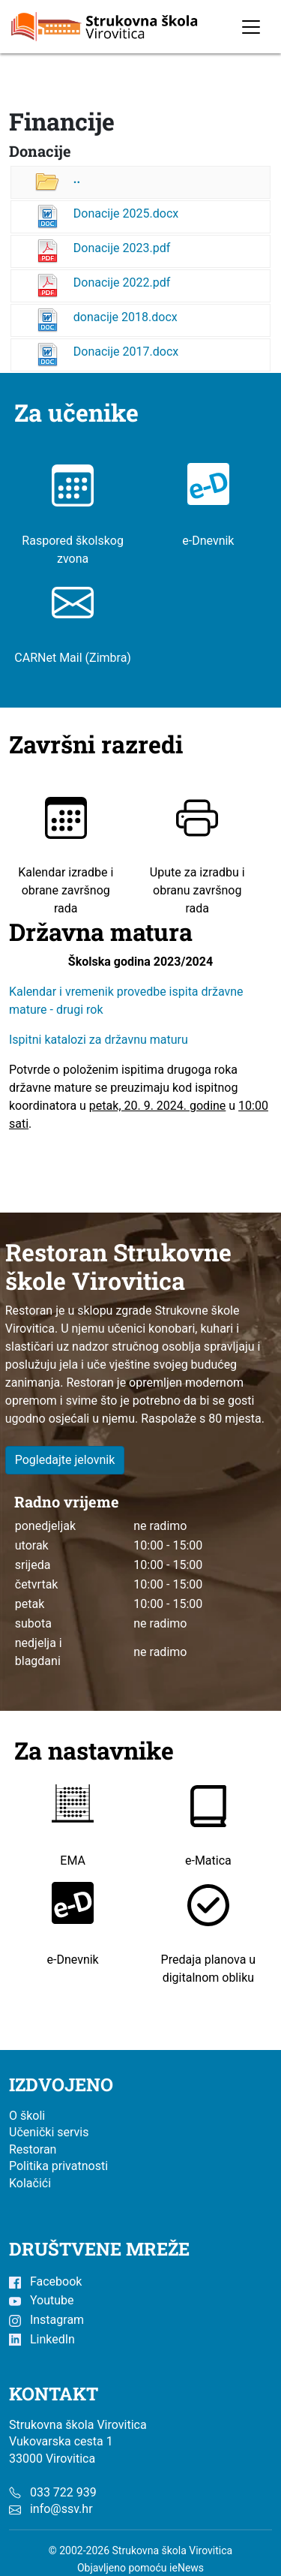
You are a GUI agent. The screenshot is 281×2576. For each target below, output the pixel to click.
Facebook (45, 2281)
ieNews (186, 2568)
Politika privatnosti (58, 2166)
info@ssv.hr (61, 2509)
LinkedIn (42, 2339)
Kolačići (30, 2183)
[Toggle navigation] (251, 27)
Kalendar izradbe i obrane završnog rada (65, 867)
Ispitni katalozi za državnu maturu (98, 1040)
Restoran (32, 2149)
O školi (27, 2116)
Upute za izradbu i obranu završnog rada (197, 867)
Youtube (41, 2300)
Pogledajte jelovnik (65, 1460)
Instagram (46, 2320)
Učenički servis (49, 2132)
